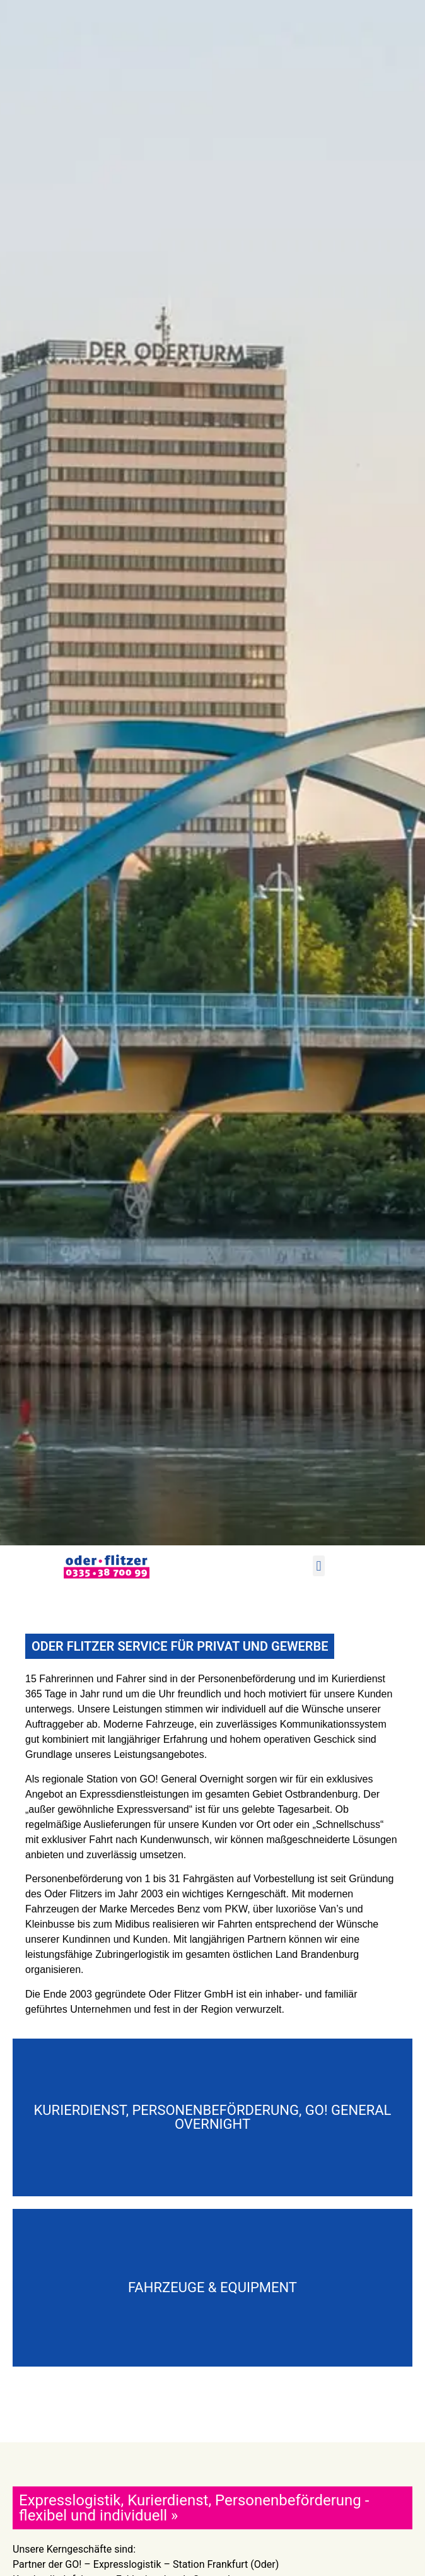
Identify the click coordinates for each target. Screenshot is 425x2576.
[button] (319, 1565)
